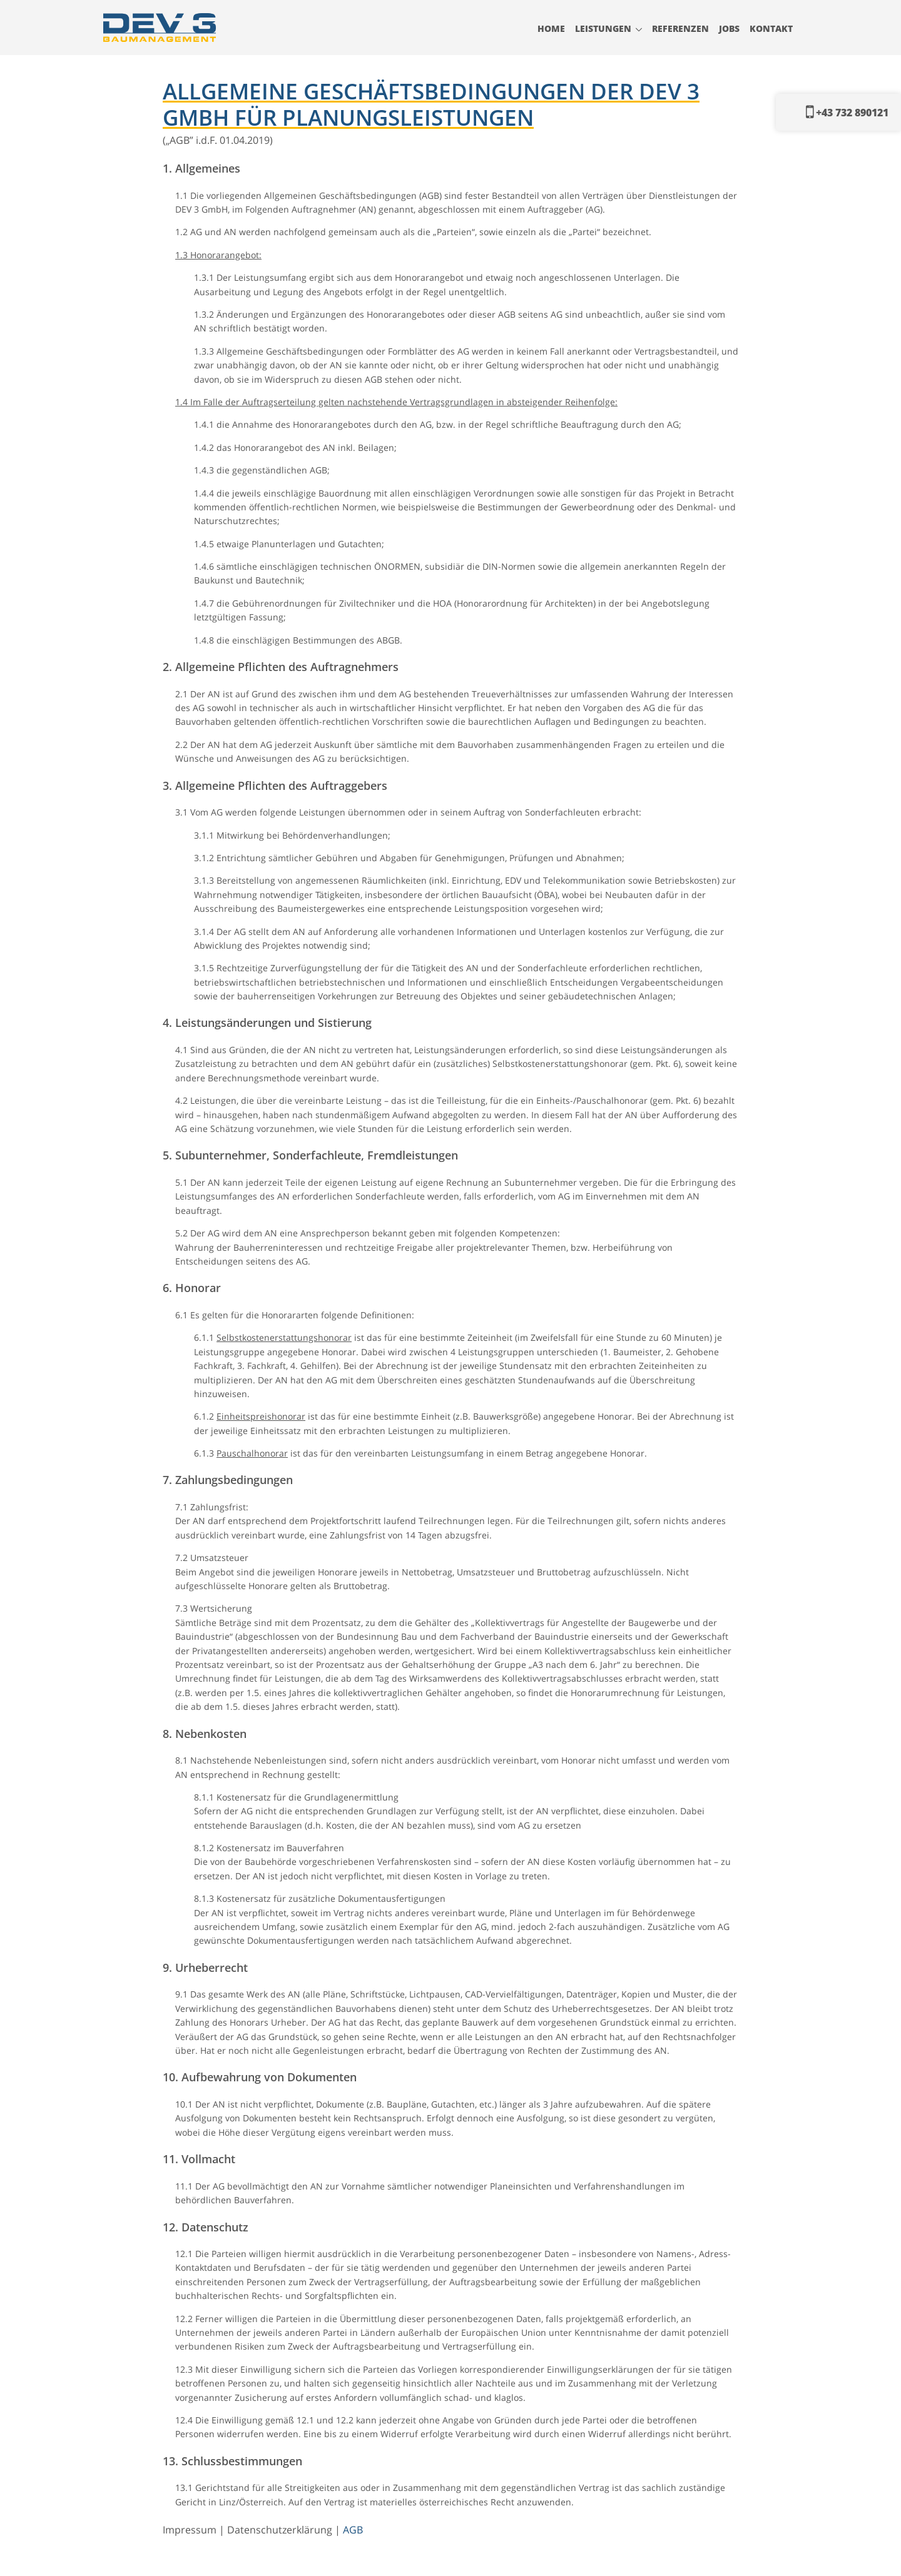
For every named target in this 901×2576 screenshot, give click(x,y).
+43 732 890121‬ (847, 112)
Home (551, 28)
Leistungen (603, 28)
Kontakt (771, 28)
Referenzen (680, 28)
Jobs (729, 28)
